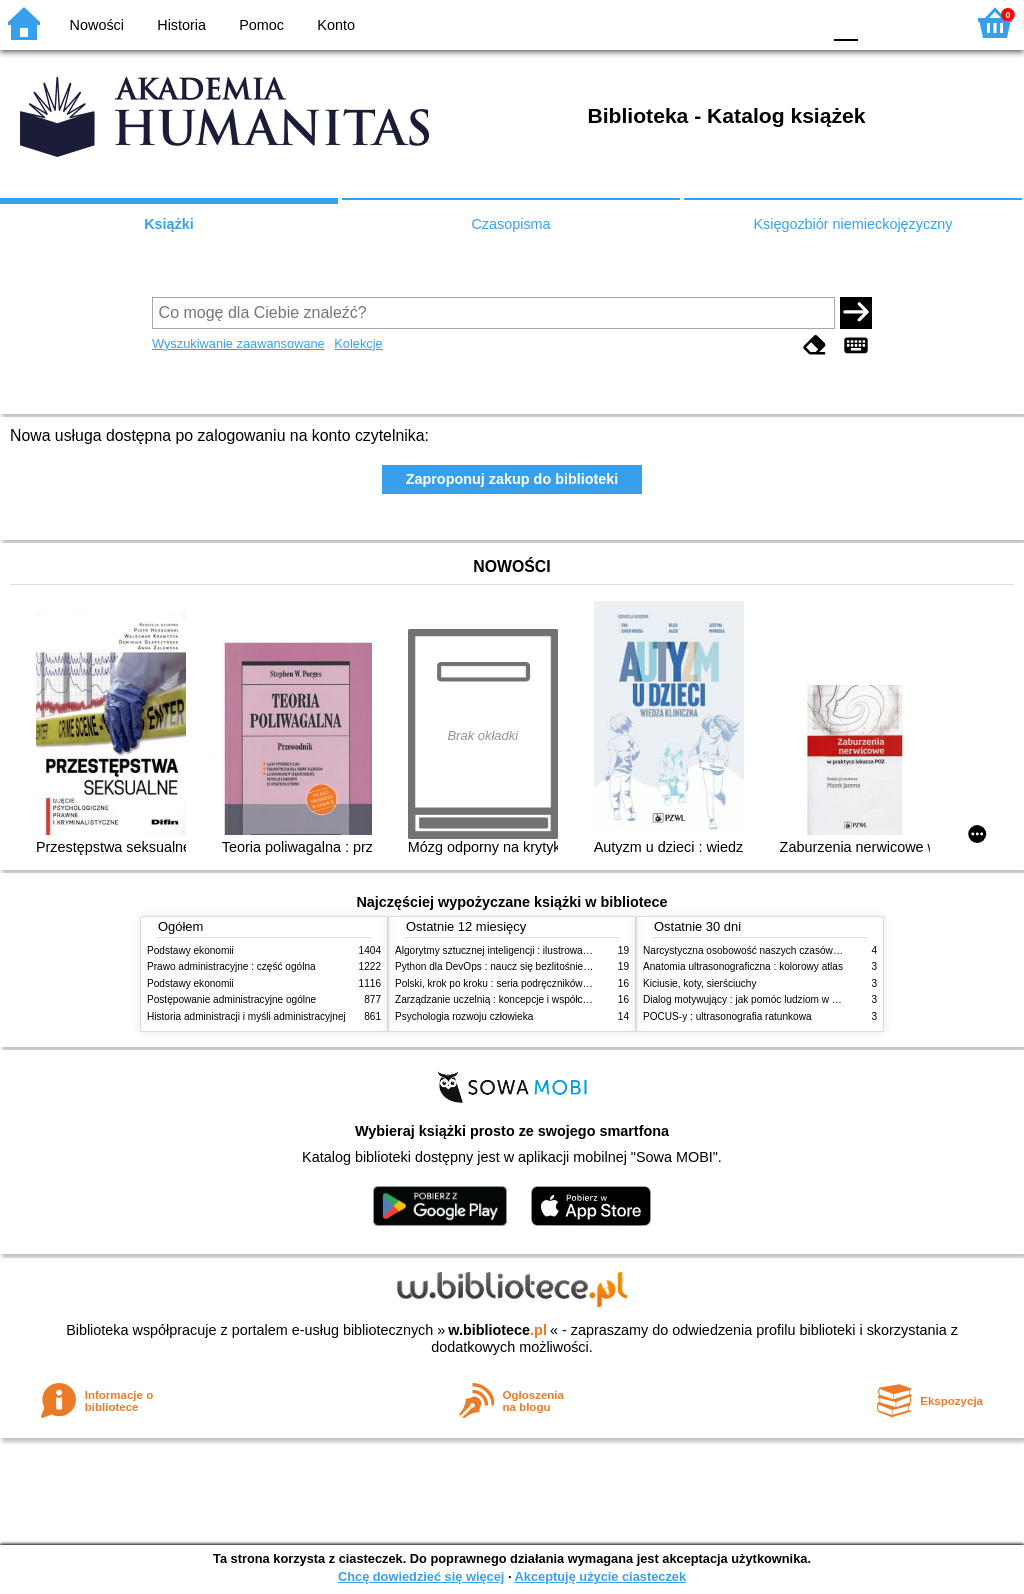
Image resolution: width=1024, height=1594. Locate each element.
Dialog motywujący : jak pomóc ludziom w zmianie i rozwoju (776, 999)
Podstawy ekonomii (190, 950)
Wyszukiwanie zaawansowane (238, 343)
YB (758, 22)
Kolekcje (358, 343)
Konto (336, 25)
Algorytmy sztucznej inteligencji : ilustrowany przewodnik (521, 950)
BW (719, 22)
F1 (880, 22)
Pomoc (261, 25)
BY (799, 22)
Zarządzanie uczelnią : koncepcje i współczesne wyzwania (525, 999)
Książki (169, 224)
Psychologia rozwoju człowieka (464, 1016)
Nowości (97, 25)
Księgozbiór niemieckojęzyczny (852, 224)
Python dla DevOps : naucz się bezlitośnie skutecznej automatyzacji (546, 966)
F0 (845, 22)
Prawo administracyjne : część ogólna (231, 966)
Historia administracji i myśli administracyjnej (246, 1016)
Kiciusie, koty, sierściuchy (700, 983)
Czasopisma (510, 224)
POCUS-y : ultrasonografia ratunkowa (727, 1016)
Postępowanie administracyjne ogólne (231, 999)
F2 (926, 22)
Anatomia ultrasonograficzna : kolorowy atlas (743, 966)
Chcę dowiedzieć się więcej (421, 1576)
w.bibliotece (497, 1330)
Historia (181, 25)
